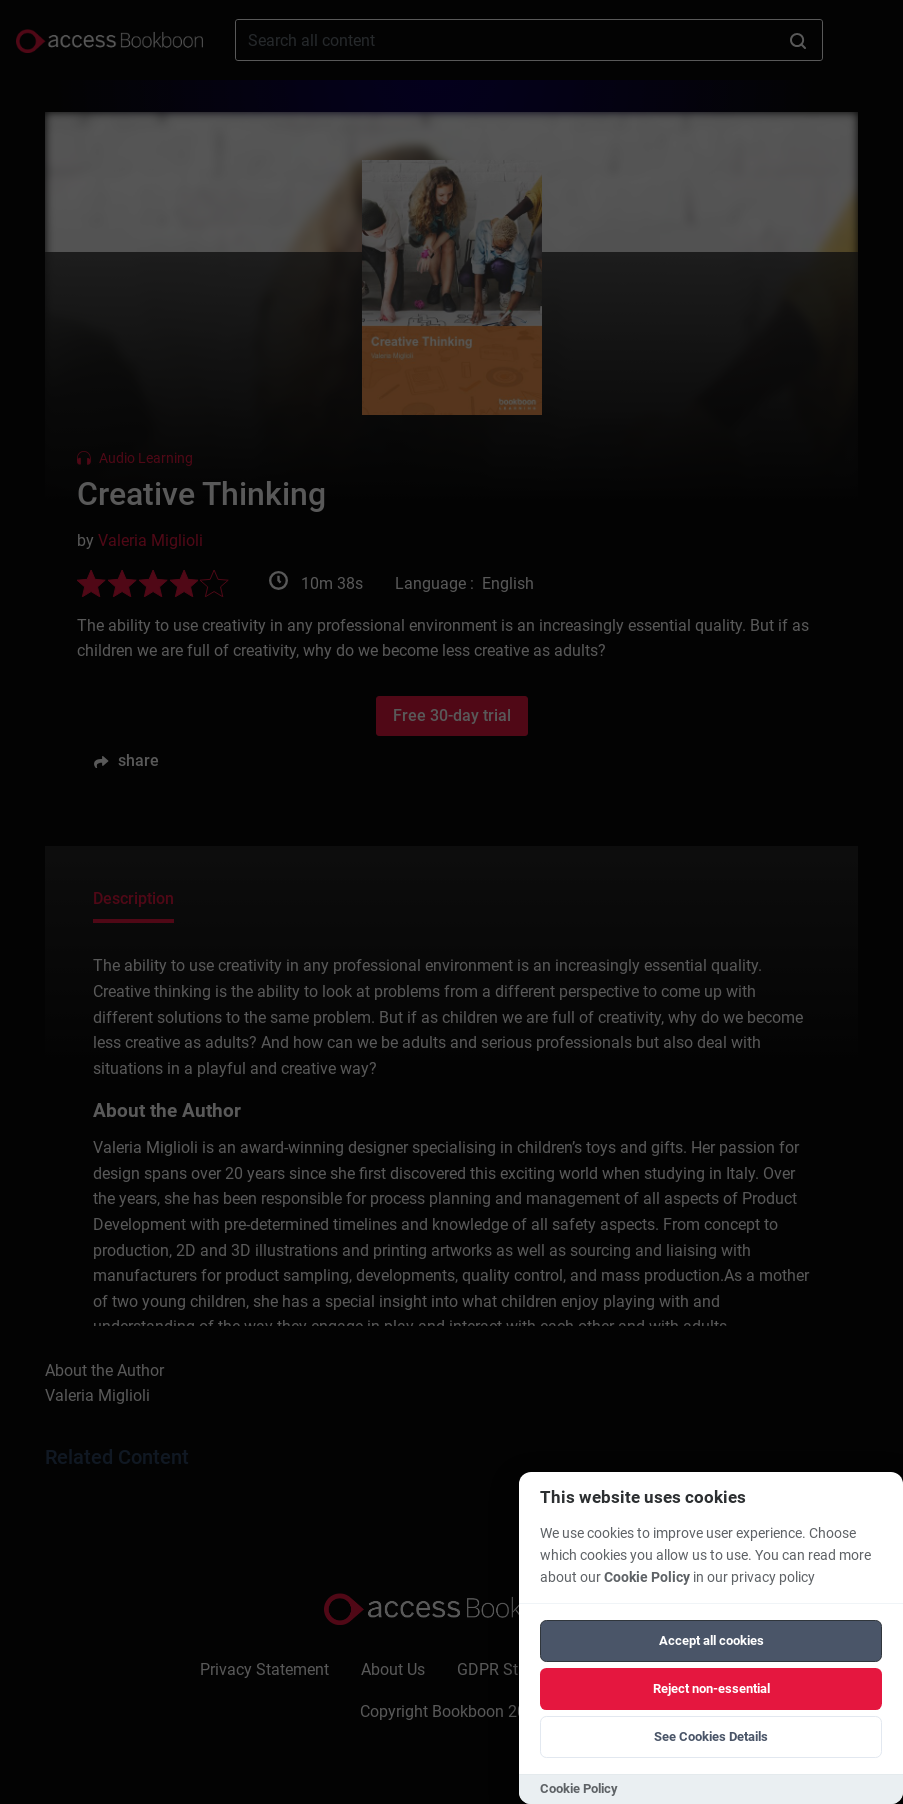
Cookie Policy (647, 1577)
